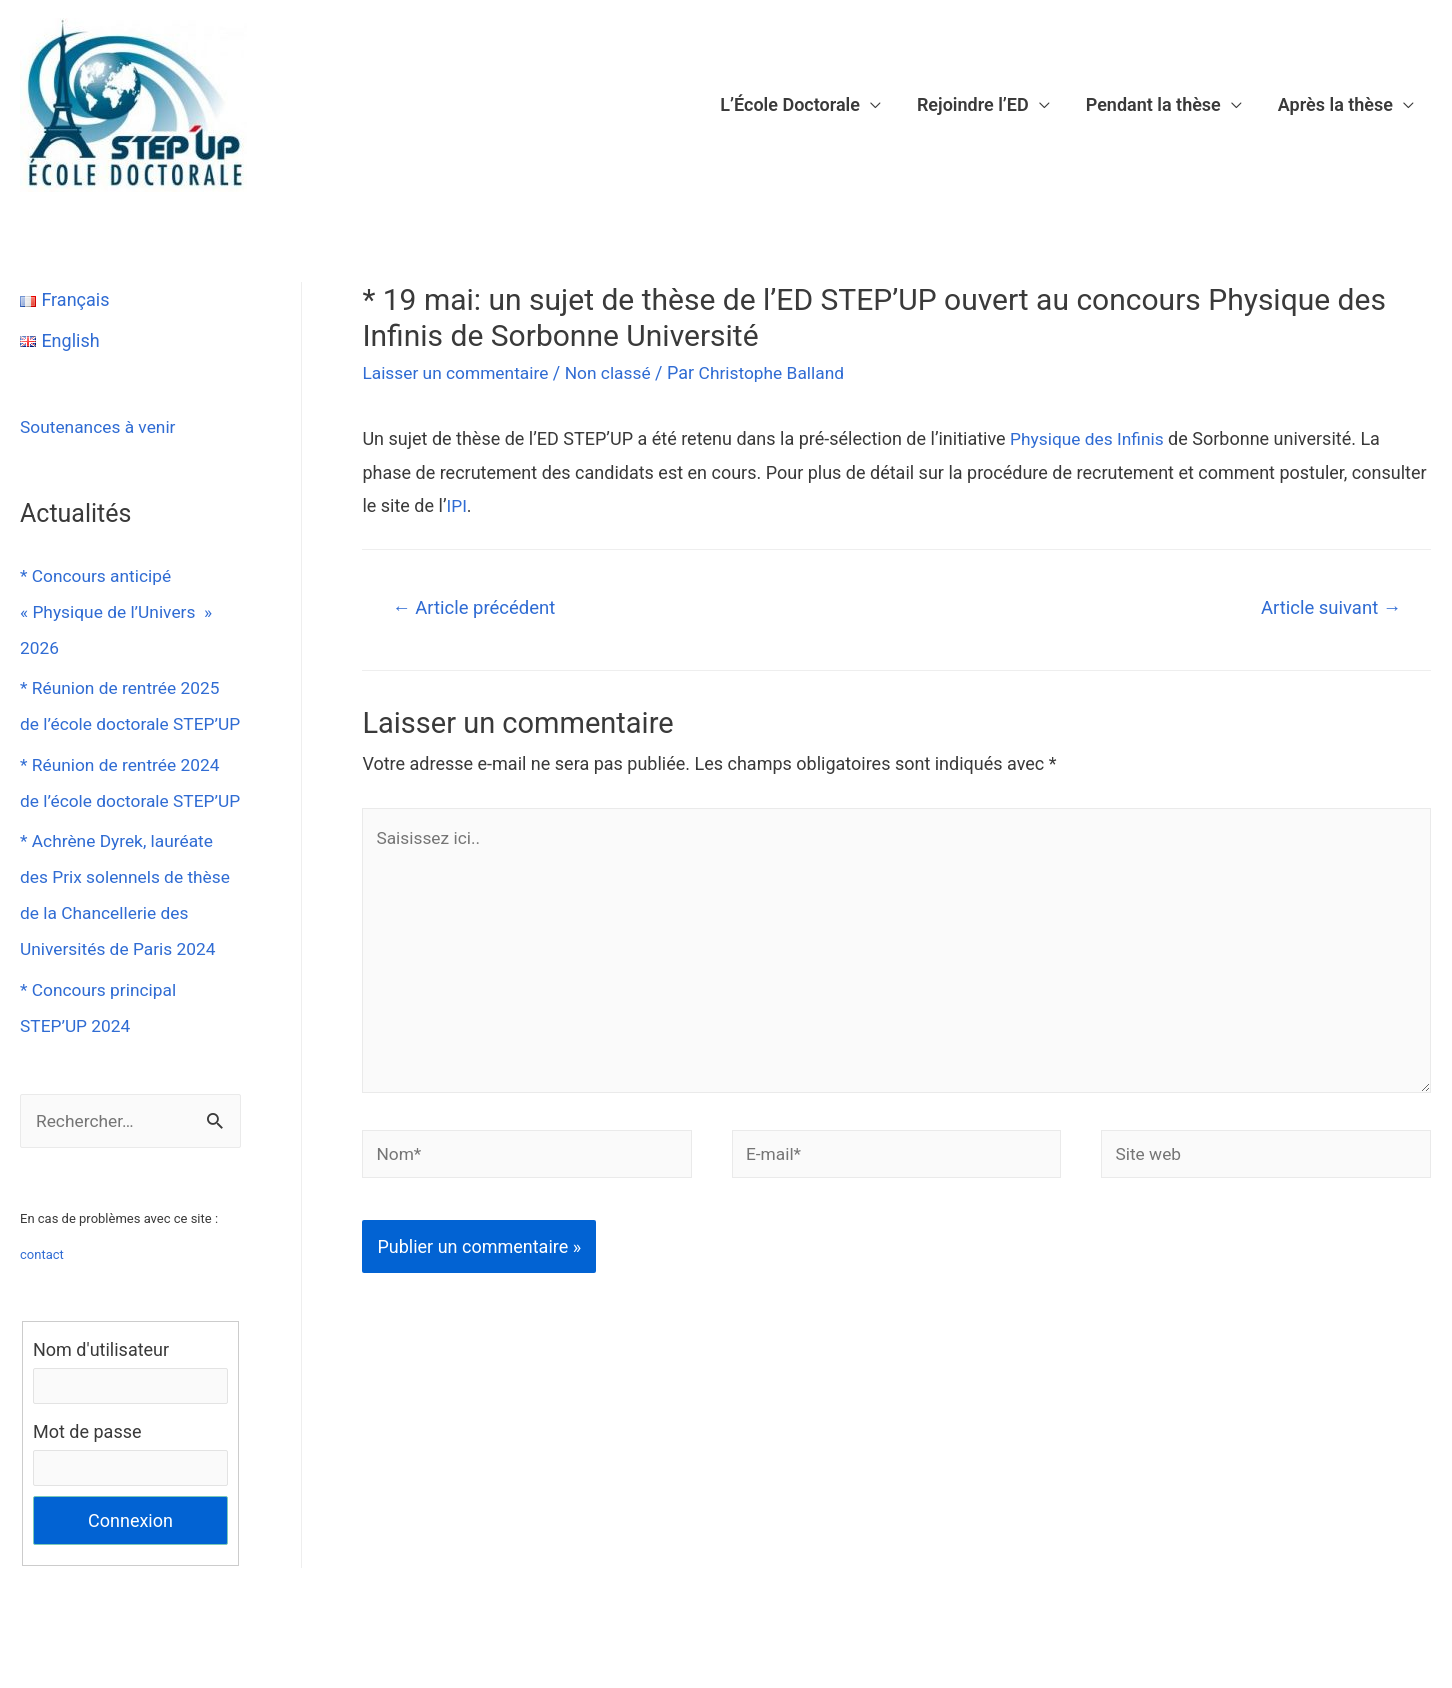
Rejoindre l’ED (973, 104)
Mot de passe (87, 1505)
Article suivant (1328, 608)
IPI (456, 505)
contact (42, 1327)
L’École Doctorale (790, 104)
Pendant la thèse (1153, 104)
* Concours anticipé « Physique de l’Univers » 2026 (120, 611)
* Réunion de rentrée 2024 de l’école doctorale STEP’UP (123, 836)
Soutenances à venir (101, 426)
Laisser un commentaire (458, 372)
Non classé (616, 372)
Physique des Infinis (1090, 438)
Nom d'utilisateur (101, 1422)
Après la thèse (1335, 104)
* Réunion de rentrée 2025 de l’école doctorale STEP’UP (123, 723)
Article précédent (477, 608)
